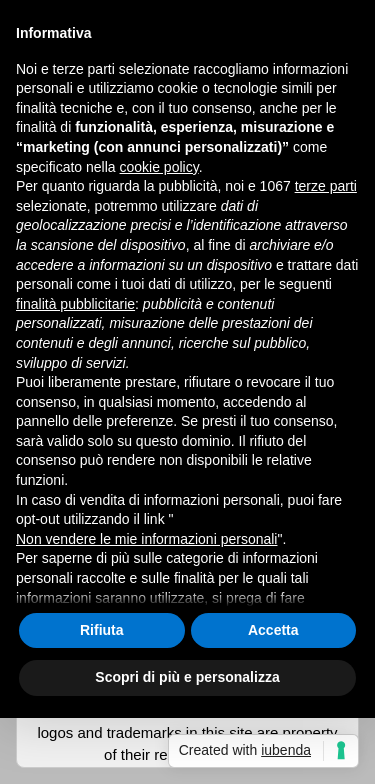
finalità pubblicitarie (75, 304)
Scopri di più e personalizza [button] (187, 677)
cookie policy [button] (159, 167)
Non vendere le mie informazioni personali (146, 539)
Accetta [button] (273, 630)
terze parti (326, 186)
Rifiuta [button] (102, 630)
